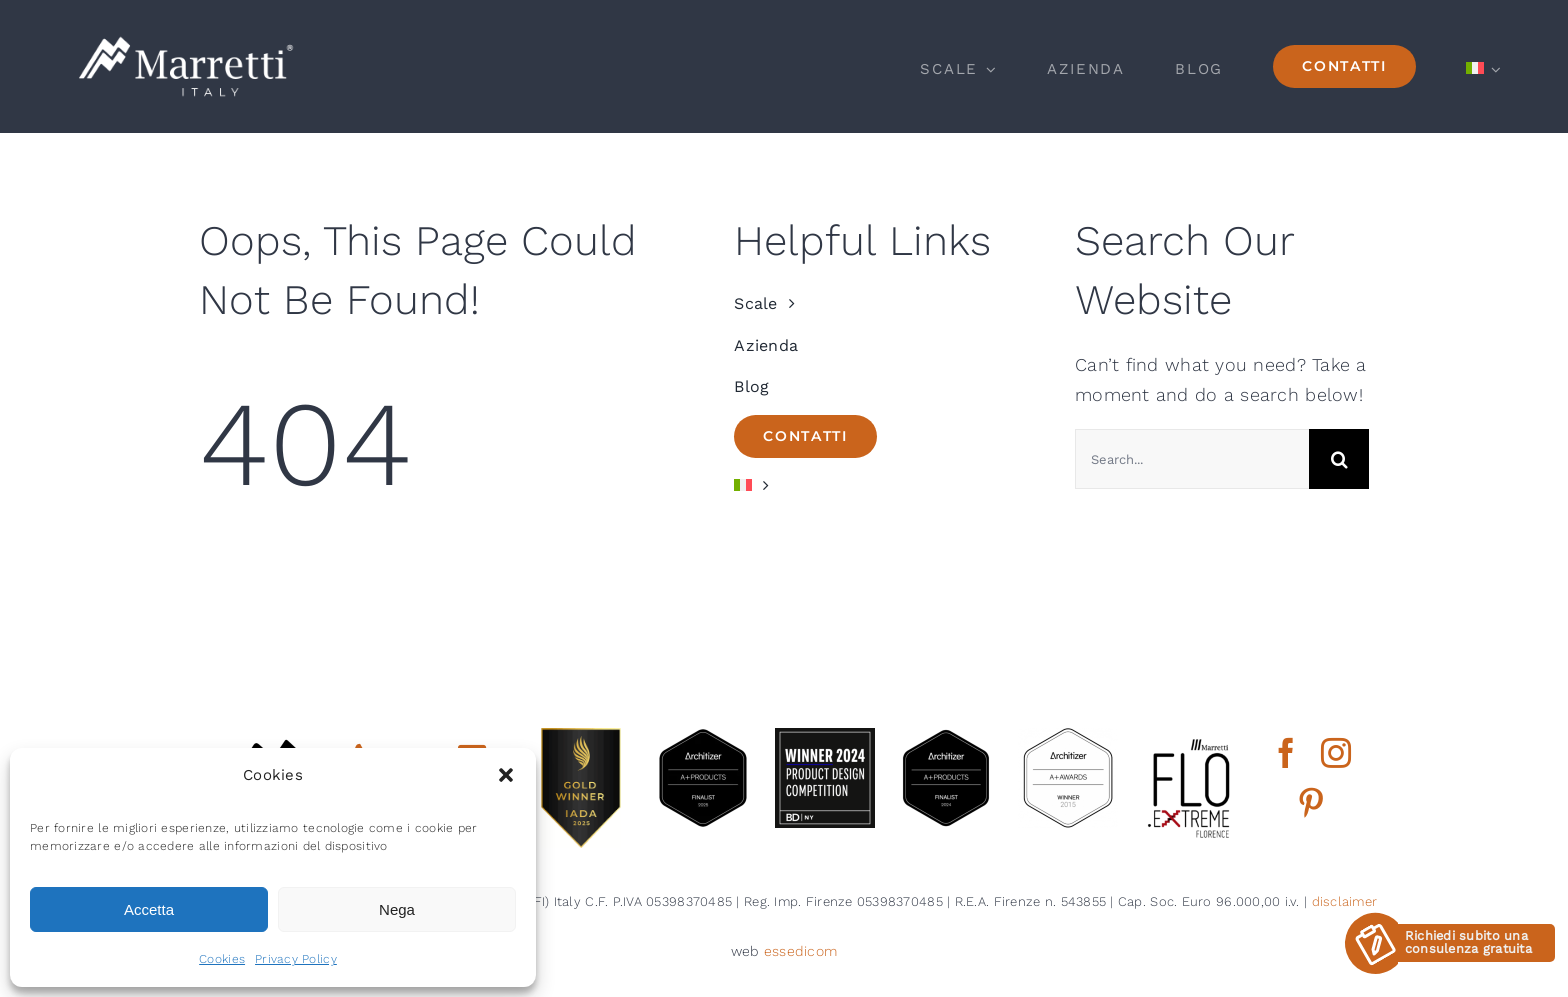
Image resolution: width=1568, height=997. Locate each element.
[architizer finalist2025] (703, 736)
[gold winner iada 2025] (581, 736)
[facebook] (1286, 753)
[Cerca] (1339, 459)
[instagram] (1336, 753)
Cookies (222, 959)
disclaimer (1345, 901)
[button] (506, 775)
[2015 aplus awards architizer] (1068, 736)
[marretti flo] (1190, 736)
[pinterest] (1311, 803)
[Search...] (1192, 459)
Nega (397, 909)
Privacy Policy (296, 959)
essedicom (800, 951)
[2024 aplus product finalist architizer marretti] (946, 736)
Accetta (149, 909)
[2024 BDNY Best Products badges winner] (825, 736)
